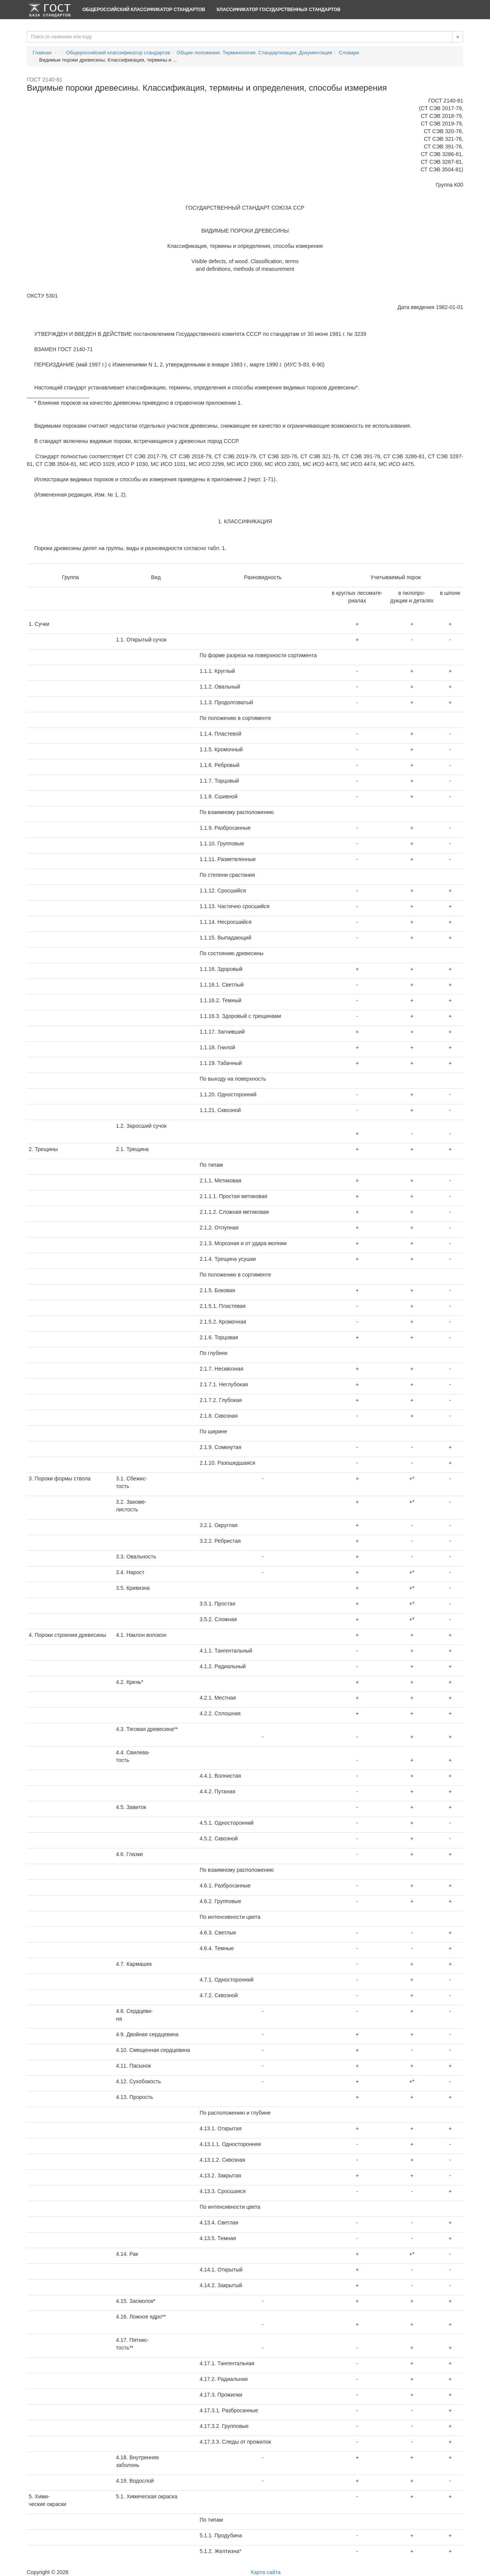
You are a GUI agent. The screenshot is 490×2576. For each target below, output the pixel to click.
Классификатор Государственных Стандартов (278, 9)
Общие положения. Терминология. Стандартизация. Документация (254, 52)
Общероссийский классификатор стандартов (143, 9)
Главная (42, 52)
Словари (349, 52)
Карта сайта (266, 2572)
